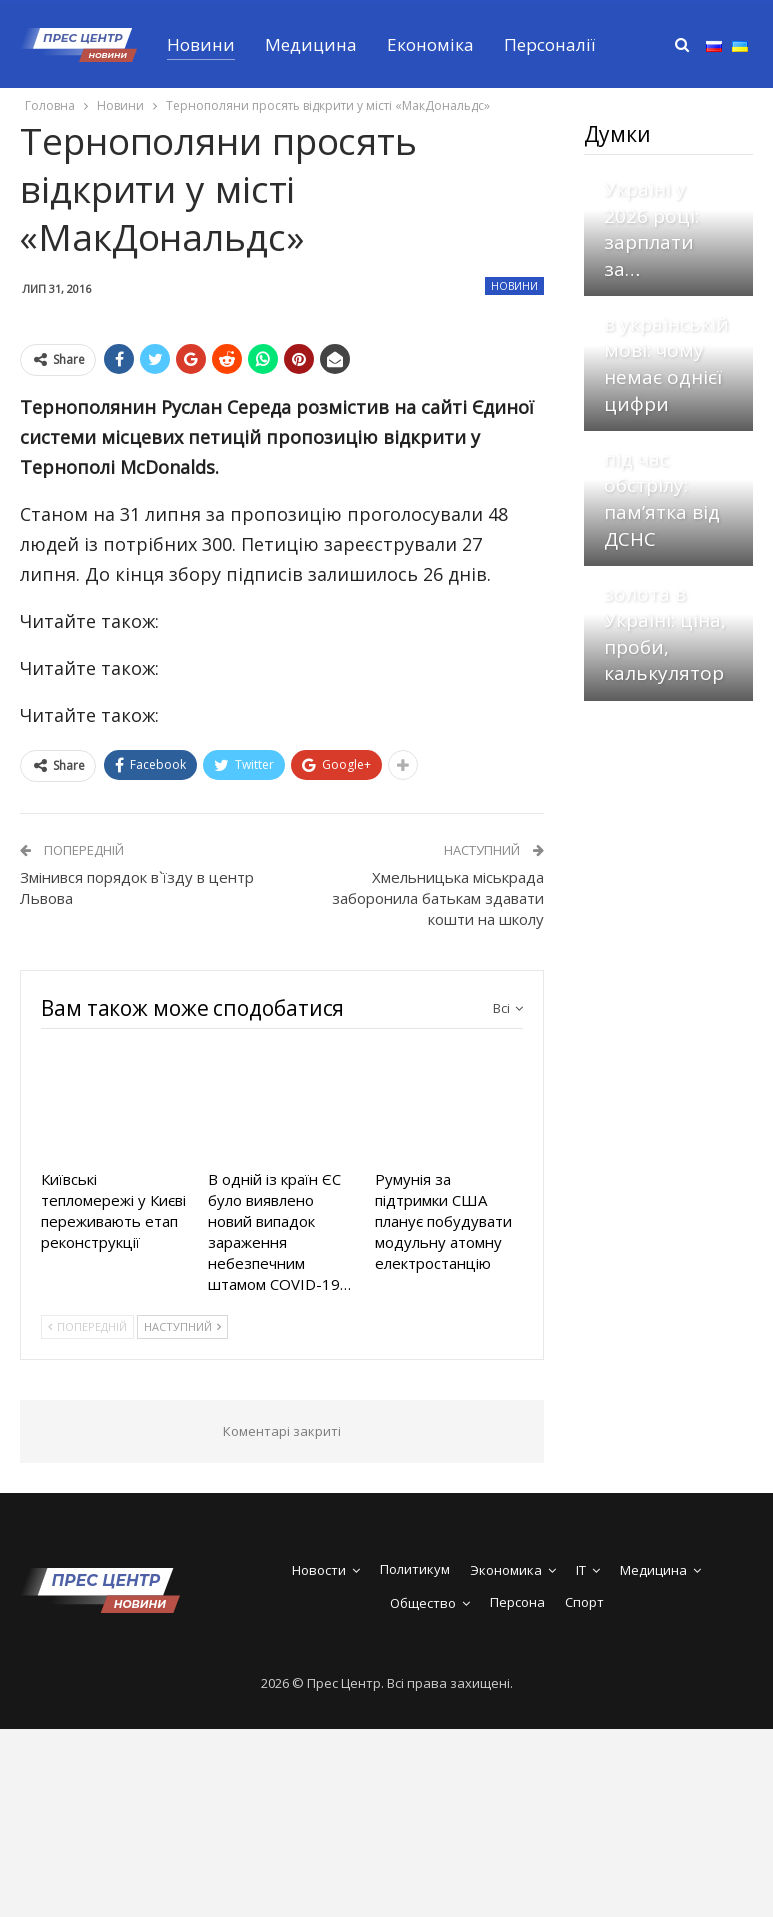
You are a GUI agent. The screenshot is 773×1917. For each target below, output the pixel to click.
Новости (319, 1570)
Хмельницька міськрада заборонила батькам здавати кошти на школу (438, 898)
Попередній (87, 1326)
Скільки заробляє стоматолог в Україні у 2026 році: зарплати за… (667, 189)
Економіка (430, 44)
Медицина (311, 44)
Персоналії (549, 44)
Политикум (415, 1569)
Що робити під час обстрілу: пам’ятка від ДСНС (662, 485)
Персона (517, 1602)
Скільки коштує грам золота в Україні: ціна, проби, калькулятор (665, 606)
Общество (423, 1603)
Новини (201, 44)
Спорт (584, 1602)
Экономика (506, 1570)
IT (581, 1570)
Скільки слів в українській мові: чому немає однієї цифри (666, 350)
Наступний (182, 1326)
